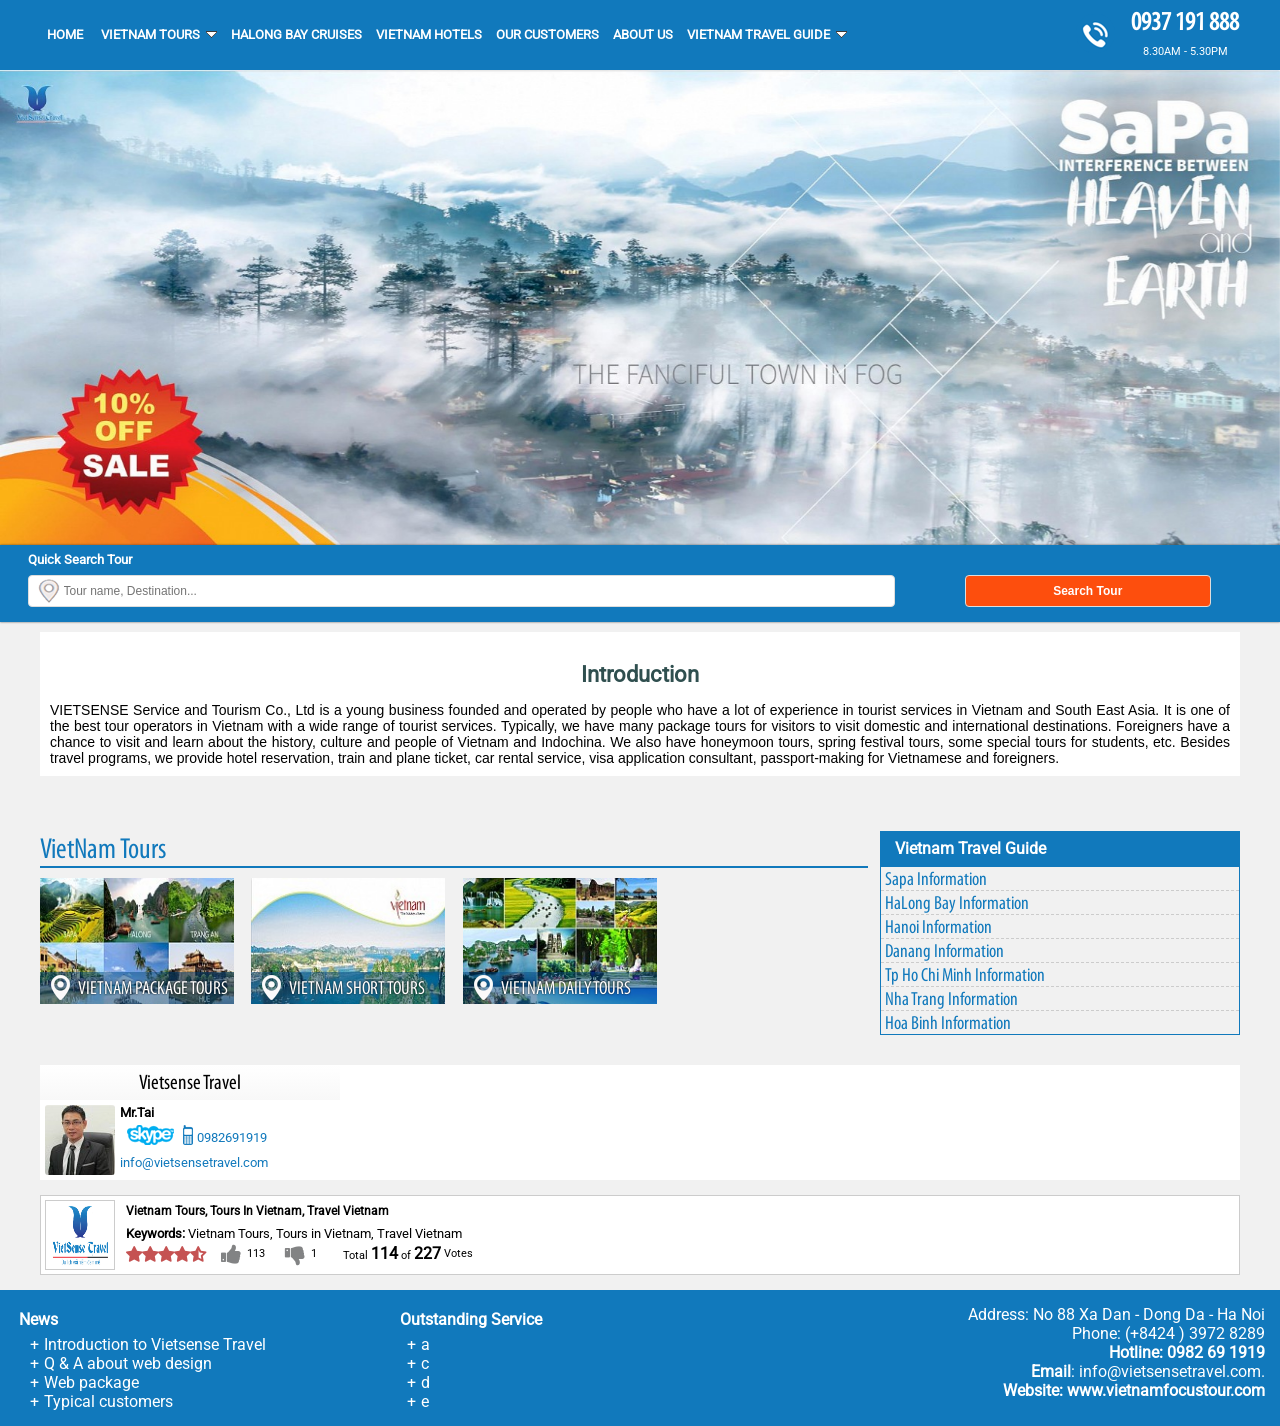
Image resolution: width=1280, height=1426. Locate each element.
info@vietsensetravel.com (194, 1162)
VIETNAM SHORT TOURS (357, 987)
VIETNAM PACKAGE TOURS (153, 987)
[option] (640, 307)
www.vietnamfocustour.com (1166, 1390)
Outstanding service (471, 1319)
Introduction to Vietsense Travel (155, 1344)
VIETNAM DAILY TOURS (566, 987)
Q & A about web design (128, 1363)
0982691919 (232, 1137)
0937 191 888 (1185, 21)
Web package (91, 1382)
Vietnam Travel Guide (970, 848)
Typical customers (108, 1401)
